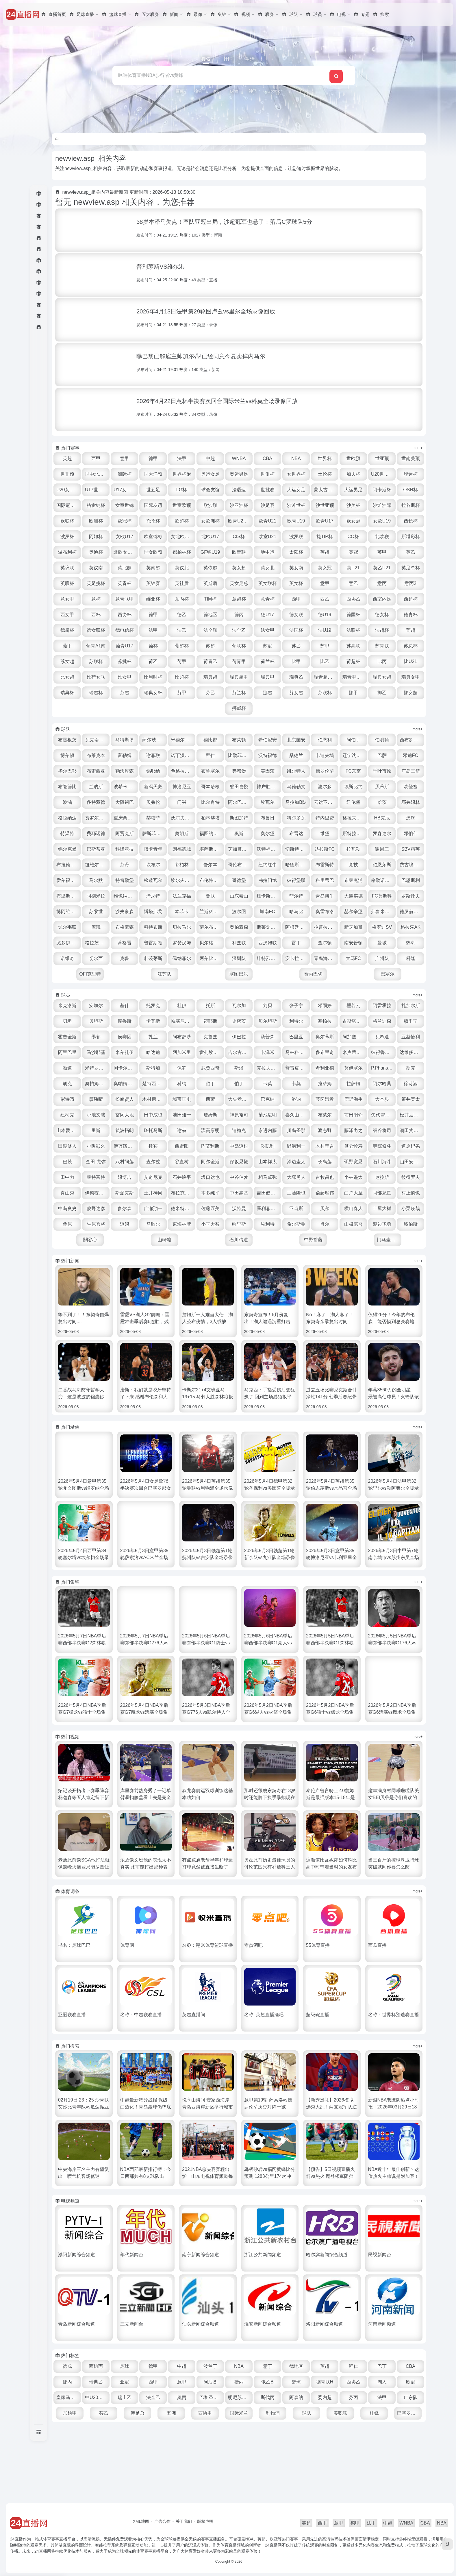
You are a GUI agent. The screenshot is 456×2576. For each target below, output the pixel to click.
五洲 (268, 2459)
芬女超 (411, 708)
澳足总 (240, 2459)
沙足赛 (382, 505)
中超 (240, 458)
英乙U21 (269, 583)
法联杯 (354, 645)
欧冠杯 (269, 520)
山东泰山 (212, 927)
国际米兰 (325, 2459)
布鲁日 (99, 849)
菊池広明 (155, 1161)
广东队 (155, 2459)
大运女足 (382, 489)
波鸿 (212, 817)
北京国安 (325, 755)
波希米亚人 (241, 802)
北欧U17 (382, 536)
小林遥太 (354, 1224)
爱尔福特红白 (354, 895)
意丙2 (325, 599)
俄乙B (325, 2428)
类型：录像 (233, 324)
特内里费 (155, 849)
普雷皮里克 (99, 1114)
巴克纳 (127, 1146)
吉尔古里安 (354, 1083)
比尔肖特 (354, 817)
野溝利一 (240, 1192)
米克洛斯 (99, 1036)
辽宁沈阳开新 (411, 771)
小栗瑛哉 (127, 1270)
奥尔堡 (127, 864)
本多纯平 (240, 1239)
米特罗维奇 (241, 1099)
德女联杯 (99, 645)
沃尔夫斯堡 (354, 833)
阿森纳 (382, 2444)
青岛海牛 (297, 927)
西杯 (410, 614)
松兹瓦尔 (99, 911)
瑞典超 (297, 692)
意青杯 (212, 614)
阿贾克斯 (325, 849)
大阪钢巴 (268, 817)
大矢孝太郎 (99, 1146)
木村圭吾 (268, 1192)
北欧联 (212, 552)
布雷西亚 (184, 786)
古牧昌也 (325, 1224)
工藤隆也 (325, 1239)
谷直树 (155, 1208)
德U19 (297, 630)
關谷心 (233, 1286)
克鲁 (212, 989)
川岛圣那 (212, 1177)
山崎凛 (276, 1286)
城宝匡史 (382, 1130)
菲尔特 (269, 927)
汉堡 (240, 849)
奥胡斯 (382, 849)
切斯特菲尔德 (184, 880)
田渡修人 (354, 1177)
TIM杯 (155, 614)
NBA (325, 458)
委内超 (411, 2444)
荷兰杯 (326, 677)
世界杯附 (240, 474)
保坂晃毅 (212, 1208)
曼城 (98, 989)
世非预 (127, 474)
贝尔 (382, 1255)
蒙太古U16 (411, 489)
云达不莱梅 (128, 833)
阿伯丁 (382, 755)
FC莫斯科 (354, 927)
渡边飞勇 (148, 1286)
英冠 (212, 567)
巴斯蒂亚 (325, 864)
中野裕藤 (361, 1286)
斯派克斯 (155, 1239)
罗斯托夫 (382, 927)
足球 (155, 2413)
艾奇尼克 (155, 1224)
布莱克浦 (297, 911)
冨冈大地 (354, 1146)
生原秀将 (184, 1270)
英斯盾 (127, 599)
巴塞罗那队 (340, 2475)
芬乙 (325, 708)
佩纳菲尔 (268, 989)
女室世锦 (240, 505)
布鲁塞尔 (297, 786)
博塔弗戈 (155, 942)
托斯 (240, 1036)
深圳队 (326, 989)
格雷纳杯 (212, 505)
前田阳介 (240, 1161)
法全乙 (240, 645)
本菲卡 (184, 942)
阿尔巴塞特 (382, 817)
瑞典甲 (354, 692)
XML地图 (141, 2521)
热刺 (127, 989)
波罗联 (127, 552)
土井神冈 (184, 1239)
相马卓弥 (268, 1224)
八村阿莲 (99, 1208)
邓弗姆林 (212, 833)
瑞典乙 (382, 692)
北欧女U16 (326, 552)
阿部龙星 (410, 1239)
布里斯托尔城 (382, 911)
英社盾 (99, 599)
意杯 (382, 599)
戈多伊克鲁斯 (128, 974)
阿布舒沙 (268, 1068)
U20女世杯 (156, 489)
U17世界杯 (184, 489)
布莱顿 (269, 755)
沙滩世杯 (410, 505)
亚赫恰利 (155, 1083)
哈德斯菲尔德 (213, 895)
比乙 (382, 677)
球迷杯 (127, 489)
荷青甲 (297, 677)
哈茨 (183, 833)
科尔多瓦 (127, 849)
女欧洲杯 (354, 520)
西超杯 (354, 614)
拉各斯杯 (184, 520)
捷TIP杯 (155, 552)
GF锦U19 (410, 552)
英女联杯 (184, 599)
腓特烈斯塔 (354, 989)
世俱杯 (326, 474)
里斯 (354, 1161)
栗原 (155, 1270)
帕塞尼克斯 (241, 1052)
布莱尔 (212, 1161)
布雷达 (155, 864)
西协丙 (127, 2413)
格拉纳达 (240, 833)
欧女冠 (155, 536)
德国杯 (326, 630)
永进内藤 (184, 1177)
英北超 (354, 567)
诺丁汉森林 (241, 771)
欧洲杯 (240, 520)
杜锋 (169, 2475)
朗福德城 (410, 864)
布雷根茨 (99, 755)
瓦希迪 (127, 1083)
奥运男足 (297, 474)
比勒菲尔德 (297, 771)
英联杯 (326, 583)
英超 (98, 458)
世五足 (240, 489)
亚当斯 (354, 1255)
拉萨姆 (155, 1130)
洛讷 (155, 1146)
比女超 (155, 692)
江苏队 (276, 1005)
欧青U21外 (382, 520)
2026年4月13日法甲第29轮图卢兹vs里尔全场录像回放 (231, 311)
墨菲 (183, 1068)
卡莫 (98, 1130)
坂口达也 (212, 1224)
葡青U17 (155, 661)
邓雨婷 (354, 1036)
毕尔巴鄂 (155, 786)
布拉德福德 (326, 880)
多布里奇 (99, 1099)
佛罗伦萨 (410, 786)
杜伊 (212, 1036)
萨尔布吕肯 (241, 958)
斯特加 (297, 1099)
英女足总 (155, 599)
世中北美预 (156, 474)
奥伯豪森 (268, 958)
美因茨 (354, 786)
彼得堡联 (240, 911)
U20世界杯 (99, 489)
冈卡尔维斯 (269, 1099)
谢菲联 (212, 771)
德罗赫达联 (411, 942)
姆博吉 (127, 1224)
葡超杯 (212, 661)
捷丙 (297, 2428)
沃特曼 (297, 1255)
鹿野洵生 (212, 1146)
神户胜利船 (382, 802)
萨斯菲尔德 (354, 849)
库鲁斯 (184, 1052)
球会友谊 (297, 489)
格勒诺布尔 (326, 911)
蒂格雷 (184, 974)
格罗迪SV (410, 958)
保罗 (325, 1099)
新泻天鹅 (268, 802)
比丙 (98, 692)
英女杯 (212, 599)
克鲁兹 (297, 1068)
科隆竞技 (354, 864)
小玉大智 (297, 1270)
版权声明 (205, 2521)
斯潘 (382, 1099)
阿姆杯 (269, 536)
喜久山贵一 (184, 1161)
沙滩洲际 (155, 520)
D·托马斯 (410, 1161)
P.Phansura (184, 1114)
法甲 (212, 458)
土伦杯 (382, 474)
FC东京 (98, 802)
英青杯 (382, 583)
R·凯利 (212, 1192)
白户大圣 (382, 1239)
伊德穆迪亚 (128, 1239)
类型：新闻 (237, 235)
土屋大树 (99, 1270)
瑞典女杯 (268, 708)
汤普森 (354, 1068)
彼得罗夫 (410, 1224)
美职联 (411, 2459)
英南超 (382, 567)
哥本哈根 (325, 802)
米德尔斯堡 (213, 755)
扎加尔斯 (99, 1052)
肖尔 (410, 1270)
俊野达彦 (155, 1255)
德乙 (155, 630)
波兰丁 (240, 2413)
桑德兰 (354, 771)
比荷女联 (184, 692)
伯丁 (382, 1114)
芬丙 (98, 2459)
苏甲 (354, 661)
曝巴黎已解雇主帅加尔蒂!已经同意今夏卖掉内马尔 (226, 356)
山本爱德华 (326, 1161)
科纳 (354, 1114)
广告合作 (162, 2521)
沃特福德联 (156, 880)
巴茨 (382, 1192)
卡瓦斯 (212, 1052)
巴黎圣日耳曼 (297, 2444)
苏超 (240, 661)
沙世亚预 (99, 520)
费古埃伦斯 (326, 895)
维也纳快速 (99, 927)
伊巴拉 (326, 1068)
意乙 (268, 599)
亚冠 (183, 2428)
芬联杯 (119, 723)
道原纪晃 (354, 1192)
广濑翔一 (212, 1255)
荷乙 (212, 677)
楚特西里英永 (326, 1114)
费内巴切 (361, 1005)
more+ (417, 448)
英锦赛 (411, 583)
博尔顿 (127, 771)
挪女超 (323, 723)
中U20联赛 (184, 2444)
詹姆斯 (99, 1161)
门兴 (325, 817)
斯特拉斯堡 (213, 864)
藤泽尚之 (268, 1177)
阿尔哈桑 (212, 1130)
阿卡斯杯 (127, 505)
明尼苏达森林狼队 (326, 2444)
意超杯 (184, 614)
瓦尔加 (269, 1036)
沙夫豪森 (127, 942)
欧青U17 (127, 536)
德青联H (382, 2428)
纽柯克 (297, 1146)
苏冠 (297, 661)
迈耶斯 (269, 1052)
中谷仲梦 (240, 1224)
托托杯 (297, 520)
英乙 (268, 567)
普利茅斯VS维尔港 (186, 266)
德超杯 (411, 630)
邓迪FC (127, 786)
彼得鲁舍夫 (156, 1099)
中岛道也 (184, 1192)
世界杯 (354, 458)
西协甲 (297, 2459)
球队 (382, 2459)
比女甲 (212, 692)
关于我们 (184, 2521)
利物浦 (354, 2459)
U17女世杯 (212, 489)
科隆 (191, 1005)
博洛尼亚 (297, 802)
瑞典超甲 (325, 692)
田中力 (411, 1208)
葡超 (410, 645)
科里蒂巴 (268, 911)
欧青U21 (410, 520)
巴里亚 (382, 1068)
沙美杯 (127, 520)
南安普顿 (410, 974)
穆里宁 (127, 1068)
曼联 (183, 927)
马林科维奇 (411, 1083)
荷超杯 (411, 677)
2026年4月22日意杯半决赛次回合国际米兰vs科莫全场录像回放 (242, 401)
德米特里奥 (241, 1255)
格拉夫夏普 (184, 849)
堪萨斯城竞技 (99, 880)
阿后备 (269, 2428)
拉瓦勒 (240, 880)
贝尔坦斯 (325, 1052)
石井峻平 (184, 1224)
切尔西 (184, 989)
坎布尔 (411, 880)
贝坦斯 (155, 1052)
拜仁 (268, 771)
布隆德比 (184, 802)
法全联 (212, 645)
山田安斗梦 (382, 1208)
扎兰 (240, 1068)
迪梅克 (155, 1177)
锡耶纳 (240, 786)
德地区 (184, 630)
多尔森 (184, 1255)
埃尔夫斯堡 (128, 911)
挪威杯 (391, 723)
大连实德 (325, 927)
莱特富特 (99, 1224)
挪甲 (186, 723)
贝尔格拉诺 (269, 974)
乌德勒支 (410, 802)
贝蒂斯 (155, 817)
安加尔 (127, 1036)
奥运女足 (268, 474)
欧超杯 (326, 520)
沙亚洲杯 (354, 505)
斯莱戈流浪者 (297, 958)
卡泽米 (382, 1083)
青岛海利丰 (411, 989)
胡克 (212, 1114)
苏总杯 (99, 677)
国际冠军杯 (184, 505)
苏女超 (127, 677)
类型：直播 (233, 280)
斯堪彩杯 (240, 552)
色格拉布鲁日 (269, 786)
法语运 (326, 489)
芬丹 (382, 880)
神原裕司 (127, 1161)
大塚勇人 (297, 1224)
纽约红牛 (184, 895)
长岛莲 (297, 1208)
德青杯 (382, 630)
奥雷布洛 (325, 942)
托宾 (98, 1192)
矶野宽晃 (325, 1208)
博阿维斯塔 (411, 927)
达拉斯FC (212, 880)
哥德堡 (184, 911)
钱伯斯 (191, 1286)
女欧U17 (297, 536)
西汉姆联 (325, 974)
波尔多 (99, 817)
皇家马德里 (156, 2444)
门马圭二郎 (404, 1286)
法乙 (183, 645)
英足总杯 (297, 583)
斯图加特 (410, 833)
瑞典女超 (127, 708)
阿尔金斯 (184, 1208)
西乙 (268, 614)
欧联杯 (212, 520)
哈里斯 (326, 1270)
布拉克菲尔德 (213, 1239)
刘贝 (297, 1036)
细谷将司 (297, 1177)
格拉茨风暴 (156, 974)
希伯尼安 (297, 755)
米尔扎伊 (240, 1083)
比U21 (127, 692)
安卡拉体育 (382, 989)
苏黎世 (99, 942)
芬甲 (297, 708)
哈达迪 (269, 1083)
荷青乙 (269, 677)
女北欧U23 (354, 536)
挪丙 (127, 2428)
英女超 (127, 583)
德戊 (98, 2413)
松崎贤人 (325, 1130)
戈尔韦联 (99, 958)
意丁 (297, 2413)
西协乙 (297, 614)
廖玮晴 (297, 1130)
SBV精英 (297, 880)
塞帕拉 (382, 1052)
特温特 (269, 849)
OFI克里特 (233, 1005)
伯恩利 (354, 755)
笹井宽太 (268, 1146)
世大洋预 (212, 474)
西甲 (127, 458)
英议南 (326, 567)
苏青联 (411, 661)
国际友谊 (268, 505)
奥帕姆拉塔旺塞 (269, 1114)
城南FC (269, 942)
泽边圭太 (268, 1208)
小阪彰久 (382, 1177)
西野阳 (127, 1192)
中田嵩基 (268, 1239)
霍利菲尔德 (326, 1255)
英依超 (99, 583)
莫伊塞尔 (155, 1114)
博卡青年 (382, 864)
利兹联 (297, 974)
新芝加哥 (382, 958)
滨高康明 (127, 1177)
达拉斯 (382, 1224)
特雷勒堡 (410, 895)
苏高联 (382, 661)
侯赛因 (212, 1068)
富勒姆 (184, 771)
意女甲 (354, 599)
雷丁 (354, 974)
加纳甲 (184, 2459)
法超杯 (382, 645)
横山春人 (410, 1255)
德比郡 (240, 755)
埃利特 (354, 1270)
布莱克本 (155, 771)
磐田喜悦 (354, 802)
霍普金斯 (155, 1068)
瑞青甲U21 (99, 708)
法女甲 (269, 645)
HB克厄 (212, 849)
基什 (155, 1036)
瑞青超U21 (411, 692)
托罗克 (184, 1036)
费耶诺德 (297, 849)
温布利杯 (268, 552)
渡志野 (240, 1177)
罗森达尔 (240, 864)
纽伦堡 (155, 833)
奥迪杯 (297, 552)
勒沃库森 (212, 786)
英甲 (240, 567)
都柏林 (99, 895)
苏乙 (325, 661)
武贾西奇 (354, 1099)
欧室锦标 (325, 536)
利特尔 (354, 1052)
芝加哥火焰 (128, 880)
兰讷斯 (212, 802)
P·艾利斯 (156, 1192)
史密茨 (297, 1052)
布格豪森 (155, 958)
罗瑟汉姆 (240, 974)
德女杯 (354, 630)
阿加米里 (297, 1083)
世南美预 (99, 474)
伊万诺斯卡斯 (411, 1177)
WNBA (269, 458)
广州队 (148, 1005)
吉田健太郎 (297, 1239)
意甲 (155, 458)
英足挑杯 (354, 583)
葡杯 (183, 661)
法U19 (325, 645)
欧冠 (127, 2444)
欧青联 (99, 567)
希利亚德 (127, 1114)
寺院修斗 (325, 1192)
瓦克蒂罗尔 (128, 755)
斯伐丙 (354, 2444)
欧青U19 (98, 536)
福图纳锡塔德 (411, 849)
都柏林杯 (382, 552)
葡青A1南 (127, 661)
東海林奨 (268, 1270)
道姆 (212, 1270)
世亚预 (411, 458)
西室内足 (325, 614)
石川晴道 (318, 1286)
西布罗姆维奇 (99, 771)
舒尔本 (127, 895)
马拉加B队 (99, 833)
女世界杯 (354, 474)
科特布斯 (184, 958)
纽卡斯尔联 (241, 927)
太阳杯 (155, 567)
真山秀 (99, 1239)
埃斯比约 (127, 817)
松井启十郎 (297, 1161)
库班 (127, 958)
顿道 (212, 1099)
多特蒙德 (240, 817)
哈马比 (297, 942)
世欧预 (382, 458)
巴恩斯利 (354, 911)
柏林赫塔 (382, 833)
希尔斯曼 (382, 1270)
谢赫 (98, 1177)
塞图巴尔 (318, 1005)
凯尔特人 (382, 786)
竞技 (268, 895)
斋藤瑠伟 (354, 1239)
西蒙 (410, 1130)
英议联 (297, 567)
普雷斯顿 (212, 974)
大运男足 (99, 505)
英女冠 (212, 583)
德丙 (212, 630)
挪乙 (254, 723)
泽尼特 (127, 927)
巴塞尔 (403, 1005)
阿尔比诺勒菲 (297, 989)
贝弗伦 (297, 817)
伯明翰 (411, 755)
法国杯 (297, 645)
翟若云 (382, 1036)
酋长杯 (212, 536)
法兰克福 (155, 927)
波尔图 (240, 942)
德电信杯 (127, 645)
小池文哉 (325, 1146)
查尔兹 (127, 1208)
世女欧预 (354, 552)
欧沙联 (326, 505)
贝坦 (127, 1052)
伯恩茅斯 (297, 895)
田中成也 (382, 1146)
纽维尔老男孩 (354, 880)
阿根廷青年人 (326, 958)
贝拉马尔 (212, 958)
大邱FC (106, 1005)
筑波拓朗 (382, 1161)
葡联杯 (269, 661)
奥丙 (268, 2444)
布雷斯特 (240, 895)
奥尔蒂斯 (410, 1068)
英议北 (411, 567)
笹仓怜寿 (297, 1192)
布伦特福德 (156, 911)
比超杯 (269, 692)
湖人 (98, 2444)
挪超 (382, 708)
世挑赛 (354, 489)
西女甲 (382, 614)
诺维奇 (155, 989)
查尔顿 (382, 974)
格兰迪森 (99, 1068)
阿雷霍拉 (410, 1036)
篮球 (354, 2428)
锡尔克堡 (297, 864)
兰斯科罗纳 (213, 942)
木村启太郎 (354, 1130)
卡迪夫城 (382, 771)
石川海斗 (354, 1208)
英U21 (240, 583)
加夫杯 (411, 474)
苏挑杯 (184, 677)
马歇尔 (240, 1270)
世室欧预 (297, 505)
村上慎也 (99, 1255)
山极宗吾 (106, 1286)
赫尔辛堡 (354, 942)
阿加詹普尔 (99, 1083)
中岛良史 (127, 1255)
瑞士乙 (212, 2444)
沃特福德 (325, 771)
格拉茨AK (99, 974)
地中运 (127, 567)
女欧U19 (184, 536)
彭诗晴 (269, 1130)
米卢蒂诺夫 (128, 1099)
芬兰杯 (354, 708)
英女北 (155, 583)
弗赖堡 (326, 786)
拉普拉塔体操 (354, 958)
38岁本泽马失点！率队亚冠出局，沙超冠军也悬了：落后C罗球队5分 (250, 222)
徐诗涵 (240, 1130)
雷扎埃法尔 (326, 1083)
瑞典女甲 (155, 708)
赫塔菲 (326, 833)
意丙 (297, 599)
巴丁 (410, 2413)
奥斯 (98, 864)
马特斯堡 (155, 755)
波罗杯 (240, 536)
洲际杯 (184, 474)
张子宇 (326, 1036)
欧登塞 (184, 817)
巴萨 (98, 786)
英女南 (184, 583)
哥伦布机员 (156, 895)
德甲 (183, 458)
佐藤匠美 (268, 1255)
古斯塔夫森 (411, 1052)
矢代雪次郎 (269, 1161)
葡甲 (98, 661)
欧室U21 (98, 552)
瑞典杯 (184, 708)
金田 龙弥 (410, 1192)
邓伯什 (269, 864)
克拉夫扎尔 (411, 1099)
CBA (297, 458)
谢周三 (269, 880)
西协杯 (99, 630)
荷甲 (240, 677)
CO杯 (184, 552)
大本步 (240, 1146)
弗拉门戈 (212, 911)
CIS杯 (410, 536)
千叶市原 (127, 802)
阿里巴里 (184, 1083)
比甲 (354, 677)
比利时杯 (240, 692)
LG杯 (269, 489)
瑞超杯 (212, 708)
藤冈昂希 (184, 1146)
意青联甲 (410, 599)
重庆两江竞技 (297, 833)
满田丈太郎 (326, 1177)
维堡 (183, 864)
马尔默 (382, 895)
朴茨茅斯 (240, 989)
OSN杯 (155, 505)
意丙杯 (127, 614)
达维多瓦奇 (184, 1099)
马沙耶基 (212, 1083)
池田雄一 (410, 1146)
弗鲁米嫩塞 (382, 942)
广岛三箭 (155, 802)
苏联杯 (155, 677)
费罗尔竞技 (269, 833)
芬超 (240, 708)
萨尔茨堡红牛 (184, 755)
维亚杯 (99, 614)
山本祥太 (240, 1208)
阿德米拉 (410, 911)
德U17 (240, 630)
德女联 (269, 630)
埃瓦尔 (411, 817)
